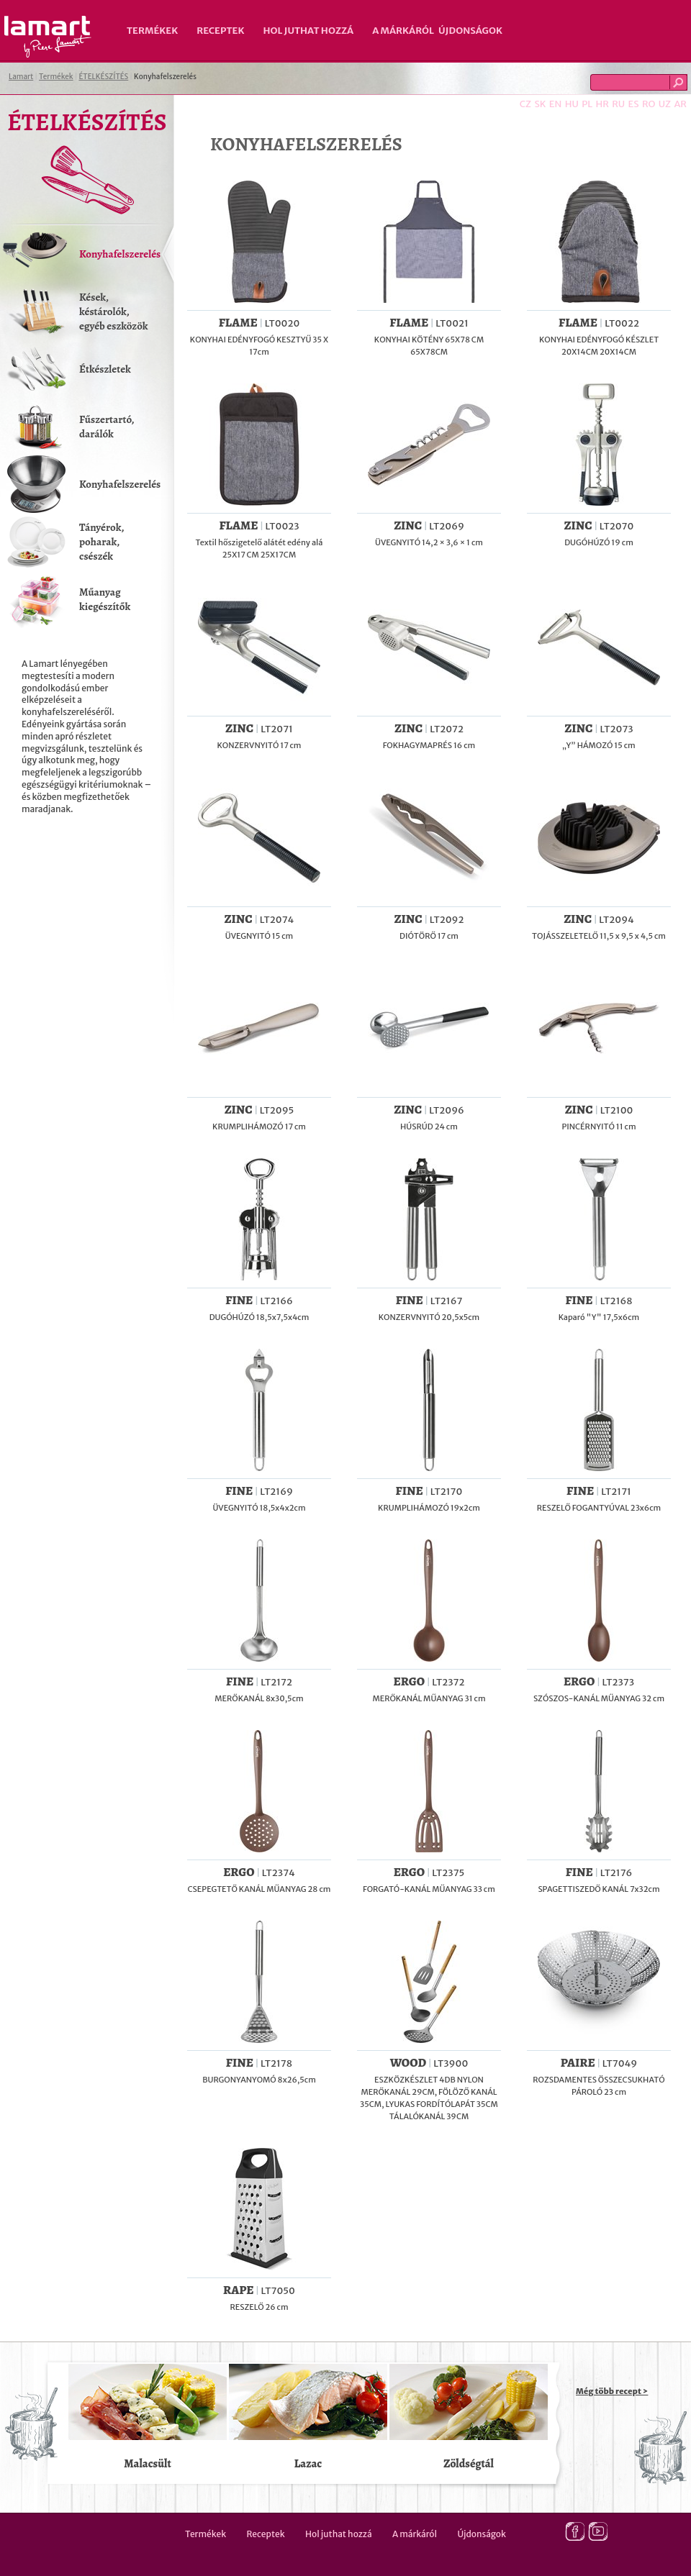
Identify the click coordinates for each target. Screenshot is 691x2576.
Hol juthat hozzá (308, 30)
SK (540, 104)
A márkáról (403, 30)
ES (633, 104)
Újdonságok (470, 30)
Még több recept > (612, 2391)
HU (572, 104)
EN (555, 104)
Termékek (152, 30)
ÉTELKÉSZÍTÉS (103, 76)
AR (680, 104)
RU (618, 104)
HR (601, 104)
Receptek (220, 30)
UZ (665, 104)
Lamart (48, 36)
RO (648, 104)
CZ (525, 104)
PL (587, 104)
